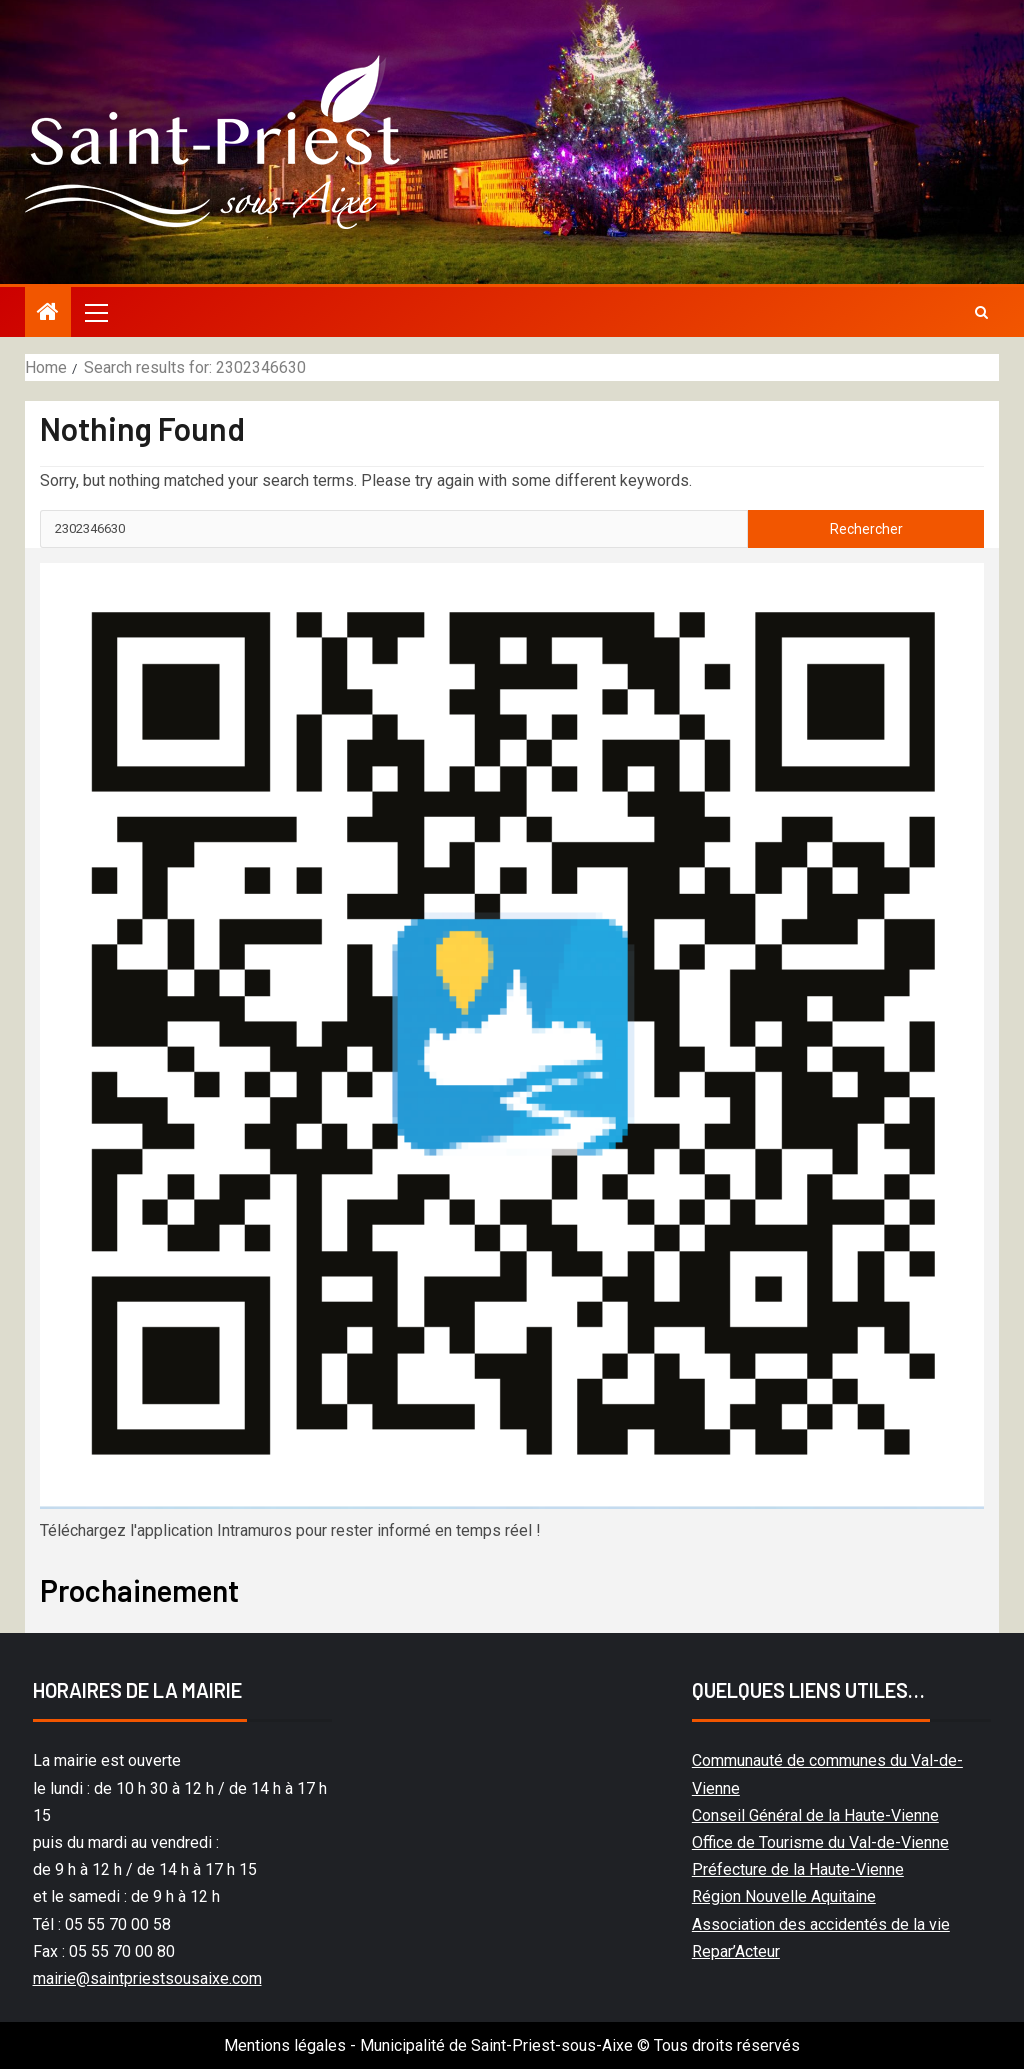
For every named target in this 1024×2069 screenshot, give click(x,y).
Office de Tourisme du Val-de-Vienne (820, 1842)
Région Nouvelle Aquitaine (784, 1896)
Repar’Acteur (736, 1951)
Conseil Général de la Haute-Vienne (815, 1815)
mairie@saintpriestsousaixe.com (147, 1978)
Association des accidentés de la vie (821, 1924)
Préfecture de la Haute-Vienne (798, 1869)
